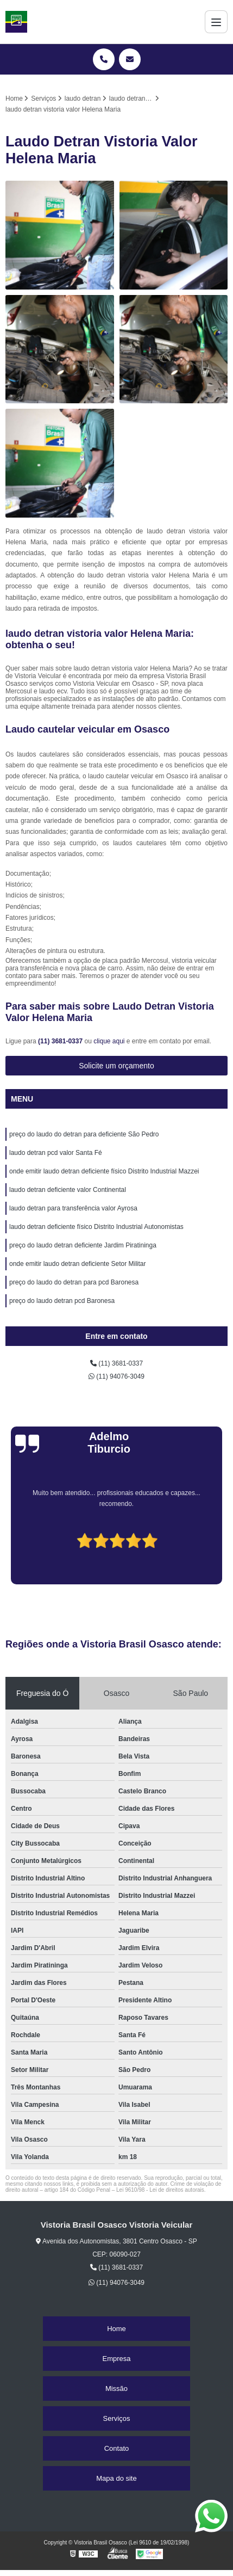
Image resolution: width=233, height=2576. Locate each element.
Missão (116, 2388)
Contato (116, 2448)
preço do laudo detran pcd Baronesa (62, 1301)
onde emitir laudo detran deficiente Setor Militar (77, 1264)
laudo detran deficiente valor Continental (67, 1190)
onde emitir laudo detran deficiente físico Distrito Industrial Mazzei (104, 1171)
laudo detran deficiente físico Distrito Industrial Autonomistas (96, 1227)
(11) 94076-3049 (116, 1376)
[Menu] (216, 22)
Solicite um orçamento (116, 1065)
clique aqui (108, 1041)
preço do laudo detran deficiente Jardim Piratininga (82, 1245)
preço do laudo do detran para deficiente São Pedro (84, 1134)
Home (116, 2329)
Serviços (116, 2418)
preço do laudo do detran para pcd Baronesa (73, 1282)
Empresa (116, 2358)
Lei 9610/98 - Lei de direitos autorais (160, 2190)
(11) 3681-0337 (61, 1041)
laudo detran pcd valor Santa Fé (55, 1153)
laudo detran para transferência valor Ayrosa (73, 1208)
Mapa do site (116, 2478)
